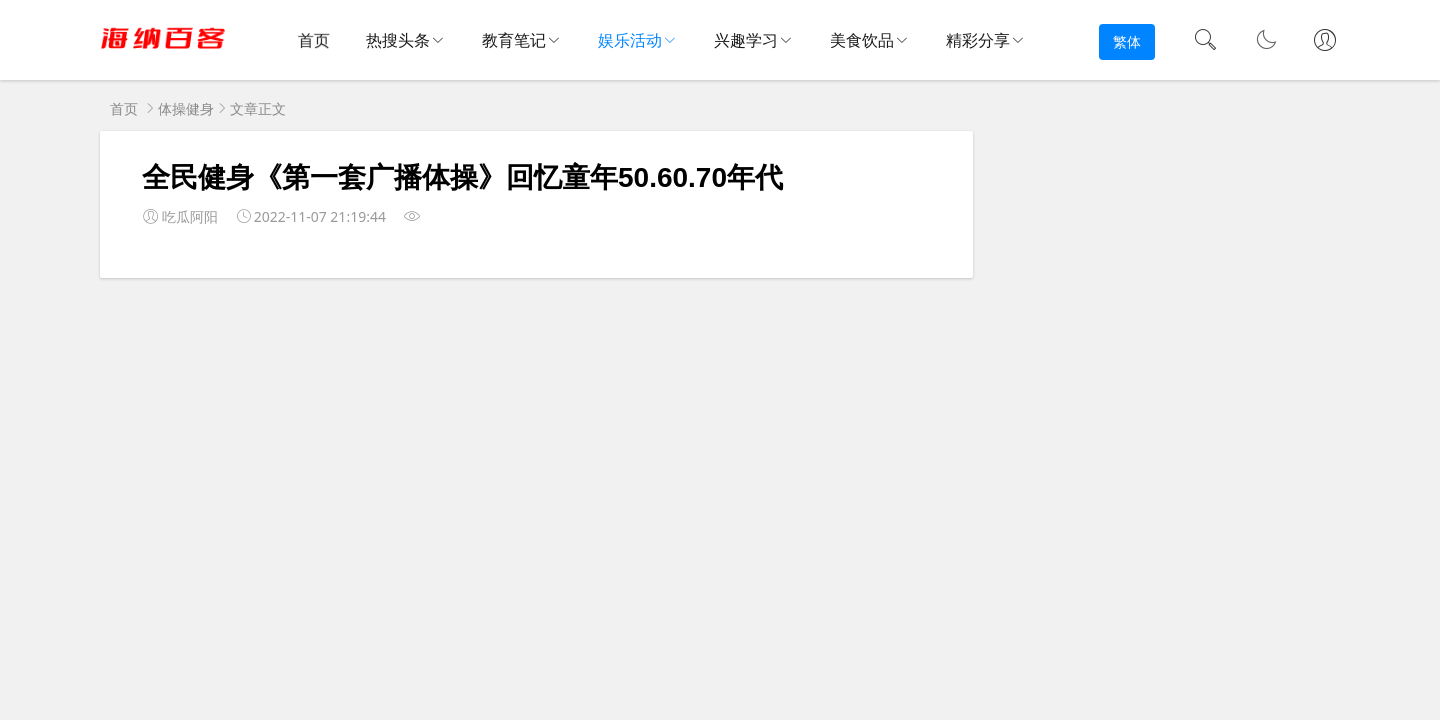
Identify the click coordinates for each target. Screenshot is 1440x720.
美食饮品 (862, 40)
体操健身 (186, 108)
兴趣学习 (746, 40)
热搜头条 (398, 40)
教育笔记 (514, 40)
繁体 (1127, 41)
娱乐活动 (630, 40)
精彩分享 (978, 40)
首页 (315, 41)
